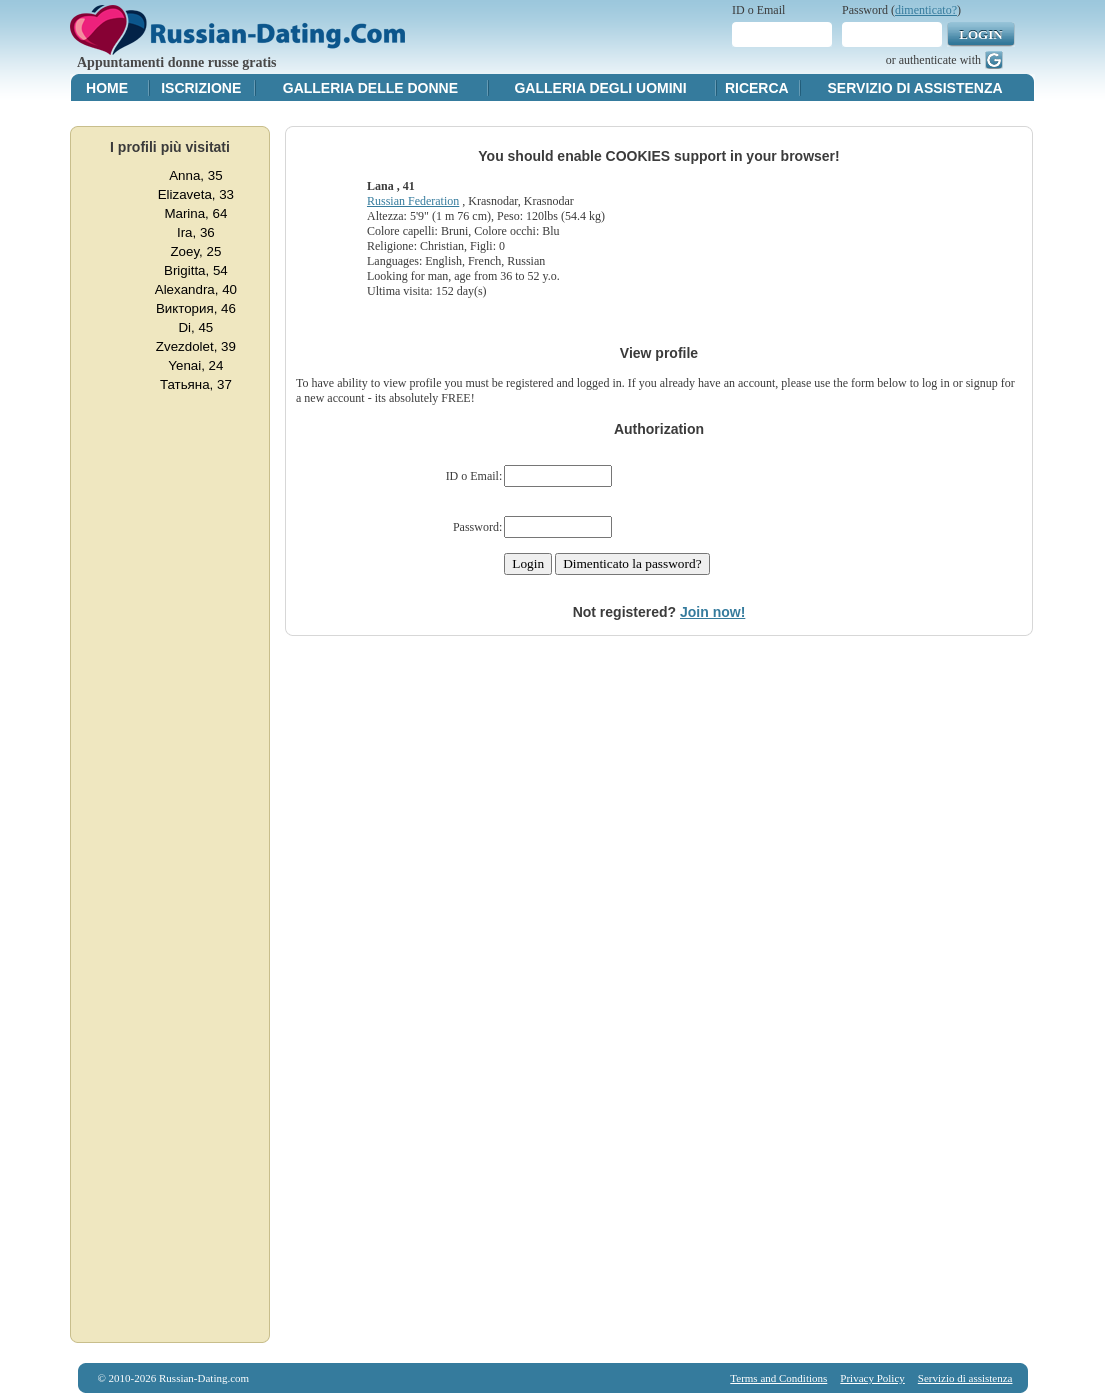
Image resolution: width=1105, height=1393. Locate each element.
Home (107, 88)
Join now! (712, 612)
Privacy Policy (872, 1378)
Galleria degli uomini (600, 88)
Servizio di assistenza (915, 88)
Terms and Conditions (778, 1378)
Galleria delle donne (370, 88)
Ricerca (757, 88)
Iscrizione (201, 88)
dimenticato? (926, 10)
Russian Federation (413, 201)
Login (980, 34)
